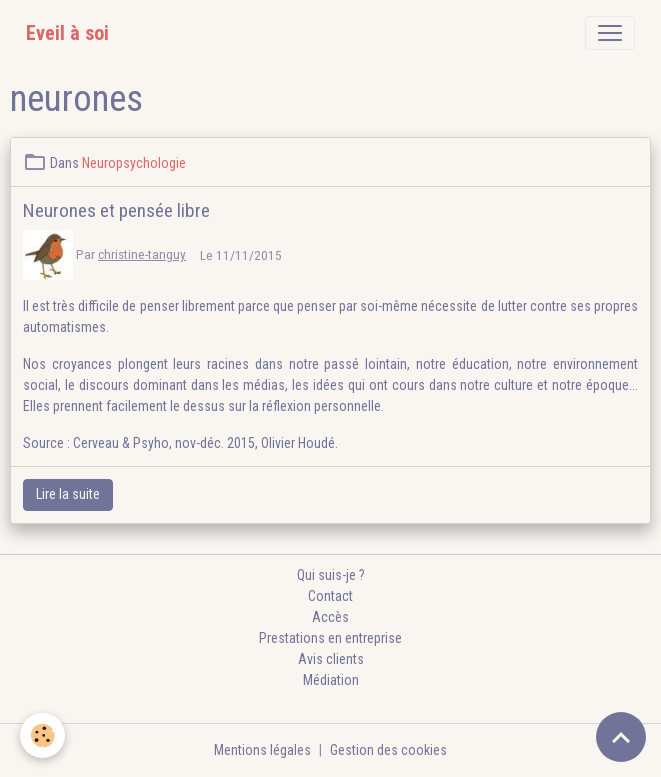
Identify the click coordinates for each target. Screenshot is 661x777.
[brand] (67, 33)
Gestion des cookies (388, 750)
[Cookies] (42, 735)
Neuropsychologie (134, 163)
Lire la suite (68, 494)
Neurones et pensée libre (116, 210)
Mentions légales (262, 750)
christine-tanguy (142, 254)
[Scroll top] (621, 737)
